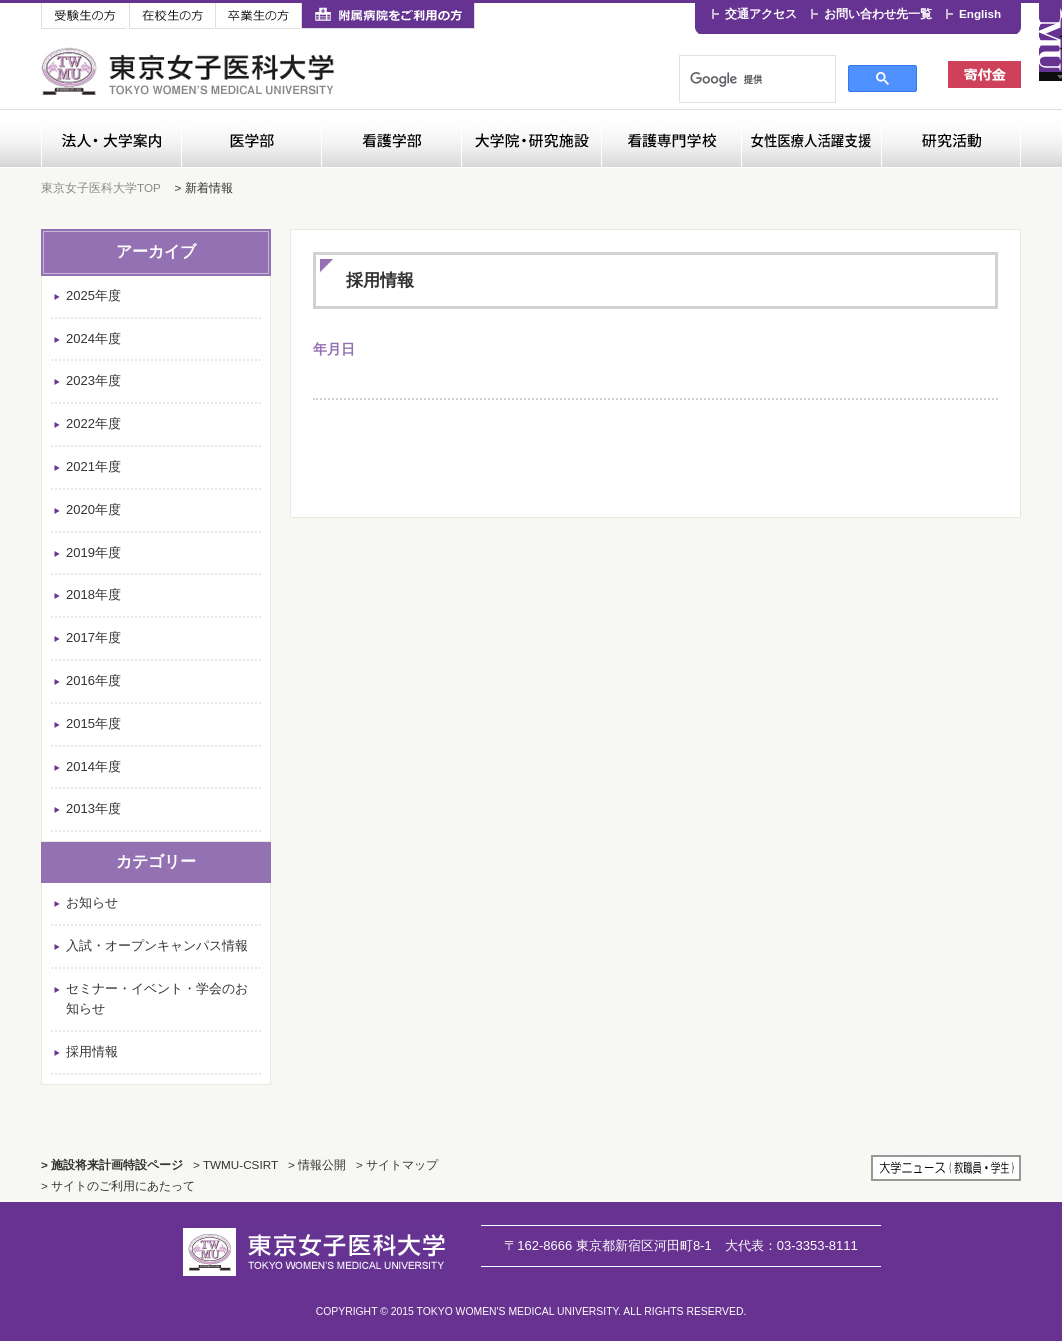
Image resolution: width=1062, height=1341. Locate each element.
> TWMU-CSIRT (235, 1164)
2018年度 (93, 594)
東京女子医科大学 (190, 71)
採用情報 (92, 1051)
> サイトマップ (397, 1164)
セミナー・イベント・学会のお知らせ (157, 999)
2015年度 (93, 723)
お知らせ (92, 902)
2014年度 (93, 766)
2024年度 (93, 338)
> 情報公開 (317, 1164)
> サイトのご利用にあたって (118, 1185)
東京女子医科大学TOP (101, 187)
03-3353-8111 (791, 1245)
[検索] (745, 79)
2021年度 (93, 466)
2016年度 (93, 680)
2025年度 (93, 295)
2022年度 (93, 423)
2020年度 (93, 509)
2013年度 (93, 808)
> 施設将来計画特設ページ (112, 1164)
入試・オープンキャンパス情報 (157, 945)
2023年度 (93, 380)
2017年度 (93, 637)
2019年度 (93, 552)
